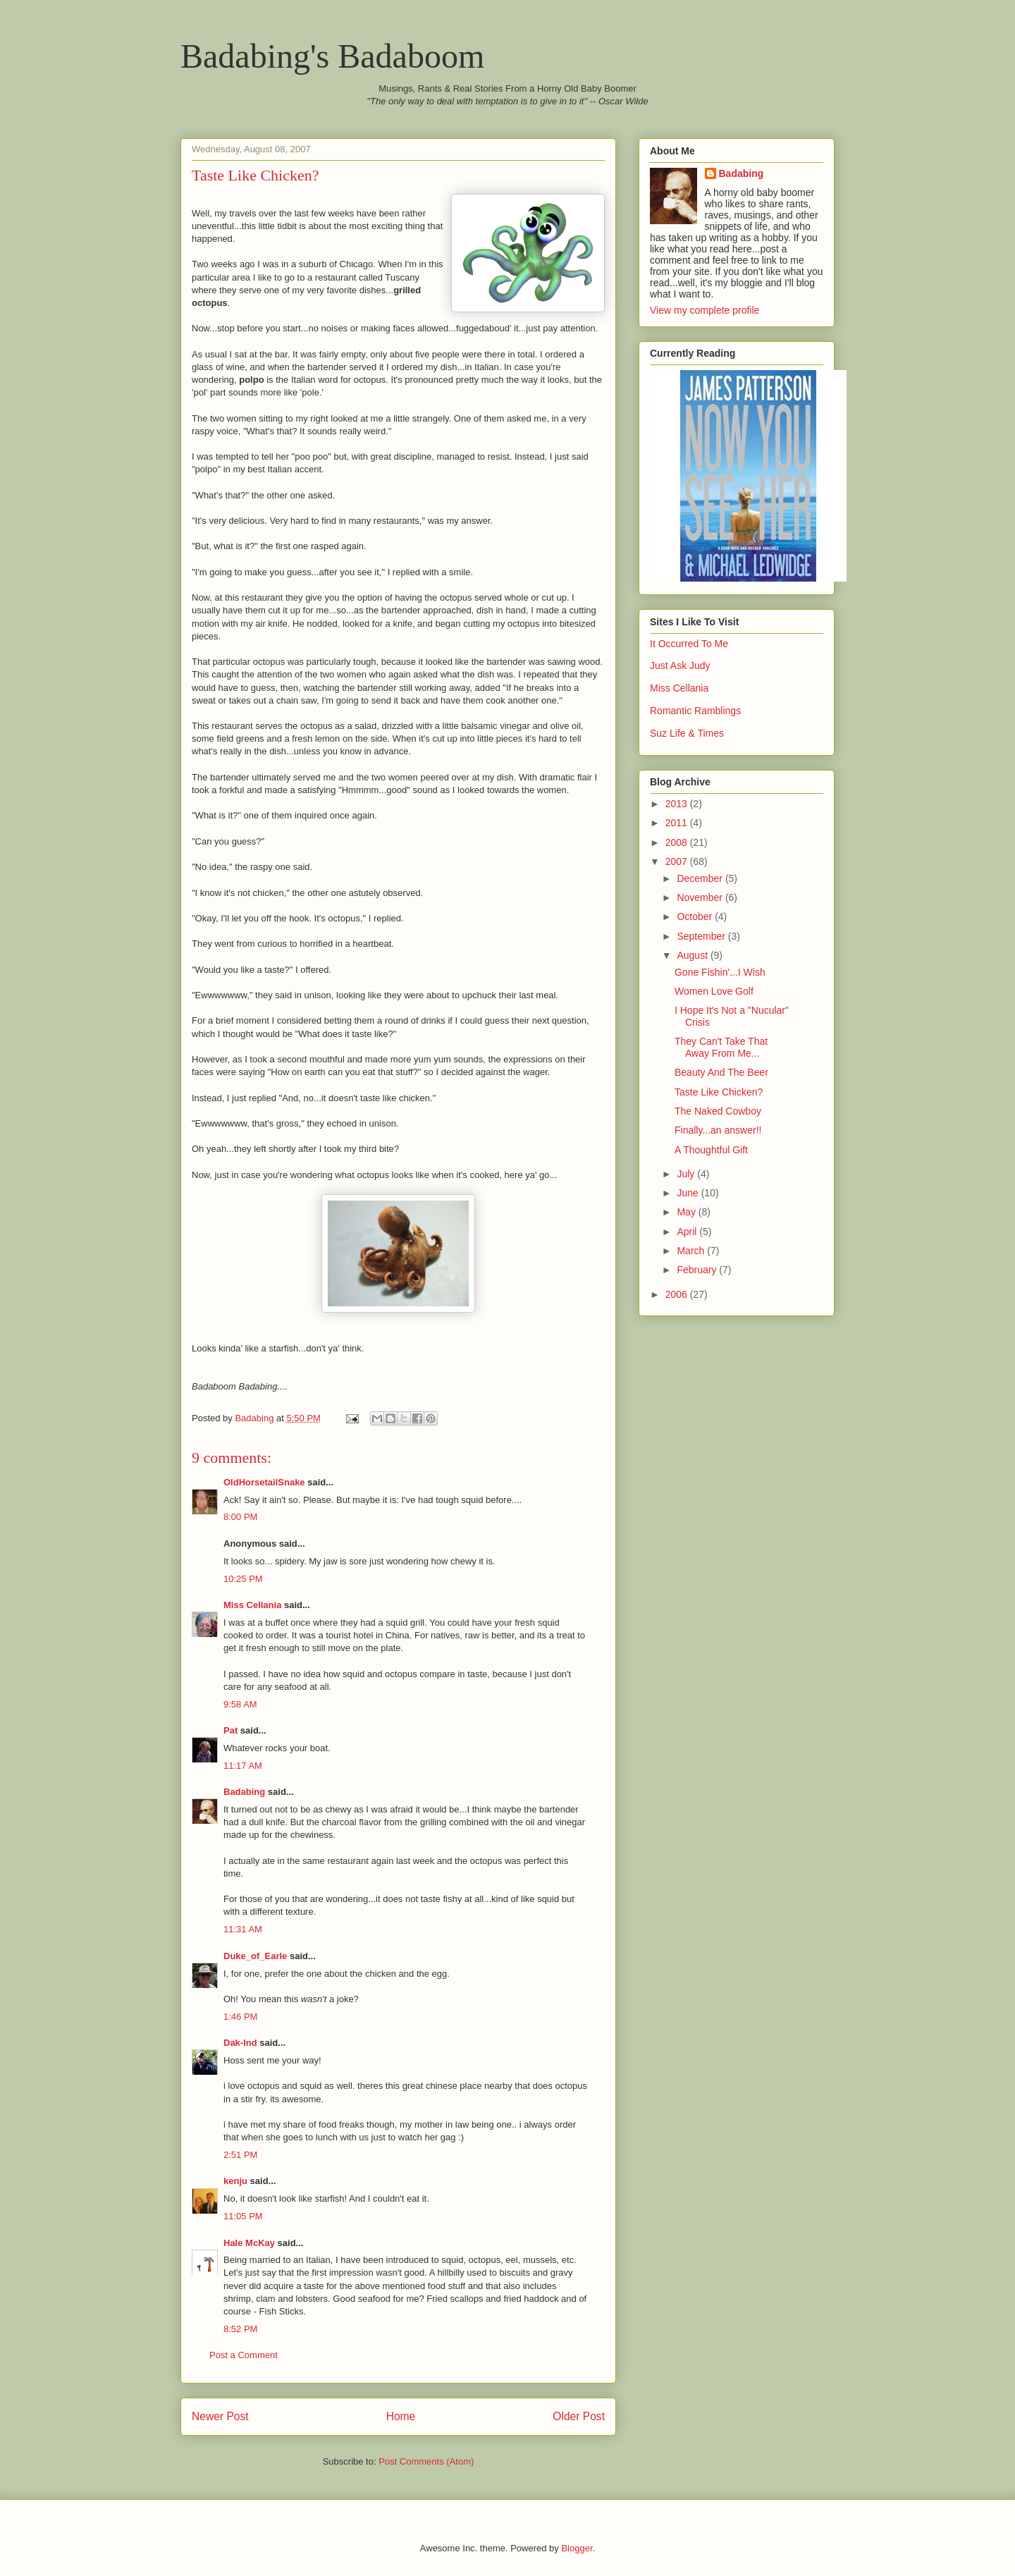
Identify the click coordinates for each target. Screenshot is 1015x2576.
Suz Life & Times (687, 733)
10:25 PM (243, 1579)
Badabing (244, 1791)
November (701, 897)
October (696, 916)
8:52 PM (240, 2329)
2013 (677, 803)
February (698, 1269)
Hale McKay (249, 2243)
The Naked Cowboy (718, 1111)
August (693, 955)
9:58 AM (240, 1704)
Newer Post (220, 2416)
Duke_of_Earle (255, 1956)
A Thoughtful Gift (711, 1149)
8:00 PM (240, 1516)
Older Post (579, 2416)
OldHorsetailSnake (264, 1482)
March (692, 1250)
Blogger (576, 2548)
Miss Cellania (252, 1605)
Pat (230, 1730)
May (687, 1212)
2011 (677, 822)
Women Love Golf (714, 991)
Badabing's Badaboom (332, 56)
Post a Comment (243, 2355)
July (687, 1173)
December (701, 878)
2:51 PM (240, 2154)
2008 (677, 842)
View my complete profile (704, 310)
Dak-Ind (240, 2042)
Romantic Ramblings (695, 710)
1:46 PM (240, 2016)
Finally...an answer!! (718, 1130)
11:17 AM (242, 1765)
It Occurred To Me (689, 643)
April (688, 1231)
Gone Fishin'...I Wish (720, 972)
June (689, 1192)
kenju (235, 2181)
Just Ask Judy (680, 665)
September (702, 936)
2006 (677, 1294)
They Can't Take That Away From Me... (721, 1047)
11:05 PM (243, 2216)
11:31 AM (242, 1929)
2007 (677, 861)
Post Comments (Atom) (426, 2461)
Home (401, 2416)
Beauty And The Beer (721, 1072)
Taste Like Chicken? (719, 1092)
